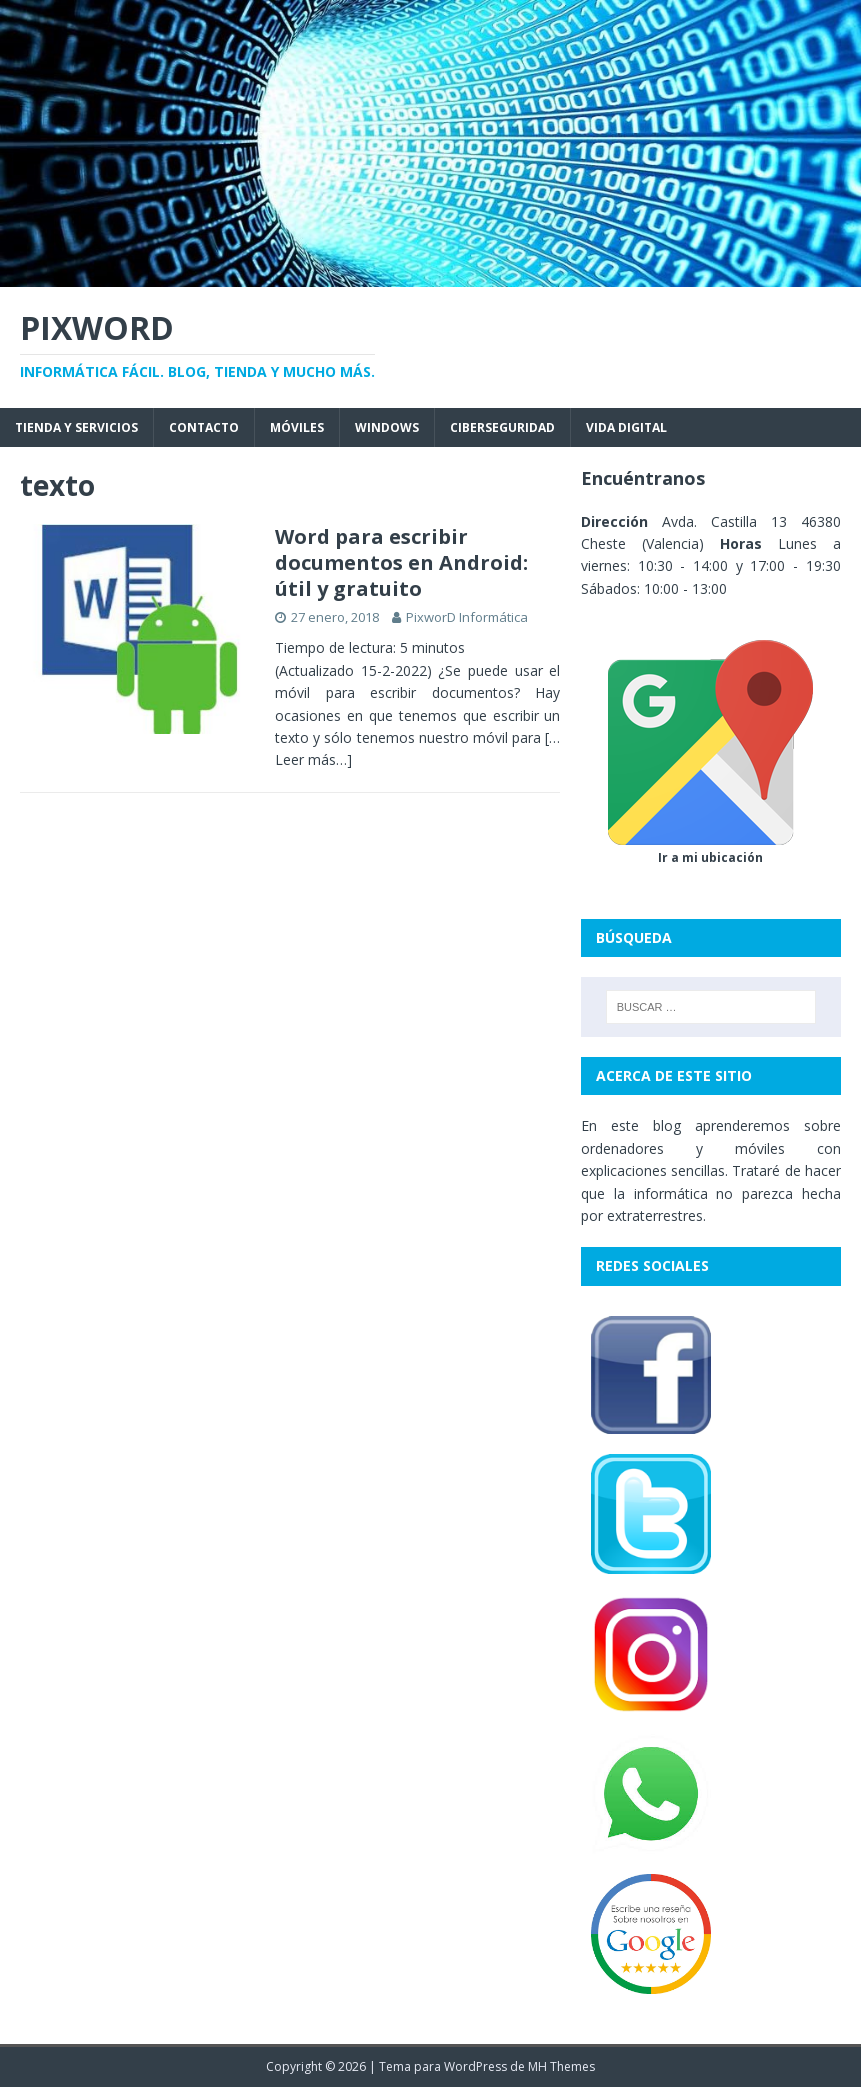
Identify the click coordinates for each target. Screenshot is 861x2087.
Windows (387, 427)
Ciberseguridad (502, 427)
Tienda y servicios (76, 427)
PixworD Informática (467, 617)
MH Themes (561, 2066)
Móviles (297, 427)
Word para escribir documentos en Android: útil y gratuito (401, 562)
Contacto (204, 427)
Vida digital (626, 427)
